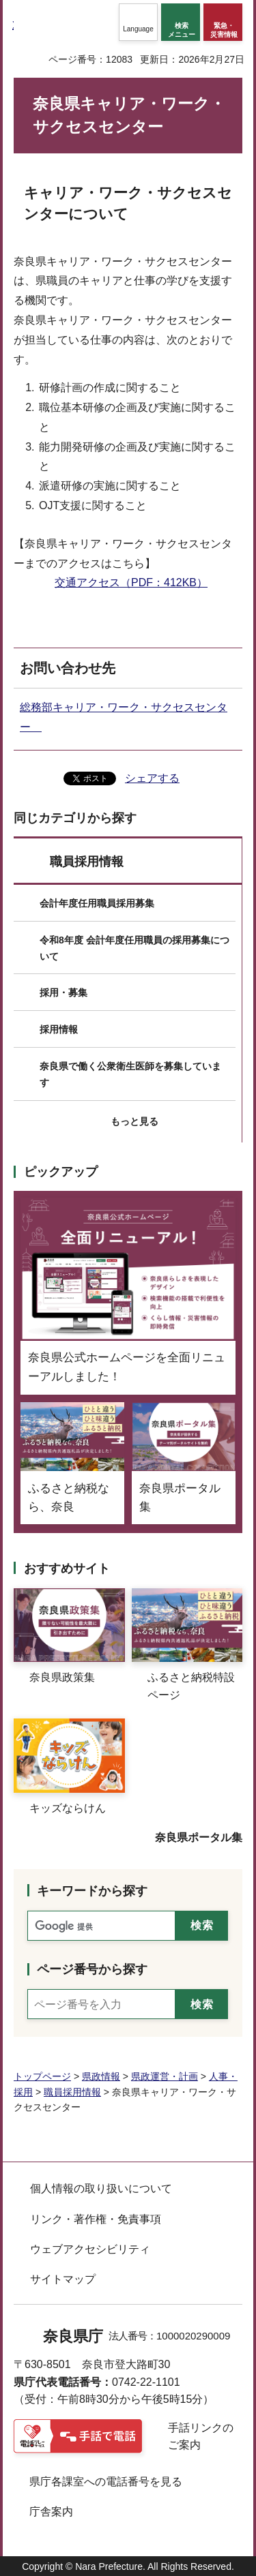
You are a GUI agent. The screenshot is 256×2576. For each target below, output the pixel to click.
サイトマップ (63, 2279)
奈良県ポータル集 (198, 1837)
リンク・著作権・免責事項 (95, 2219)
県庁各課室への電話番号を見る (105, 2481)
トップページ (42, 2076)
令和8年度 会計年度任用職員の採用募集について (134, 948)
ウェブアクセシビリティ (90, 2249)
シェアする (152, 778)
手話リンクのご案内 (200, 2436)
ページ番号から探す (92, 1969)
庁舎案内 (51, 2511)
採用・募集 (63, 992)
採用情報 (59, 1029)
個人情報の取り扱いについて (101, 2188)
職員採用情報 (87, 861)
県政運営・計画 (164, 2076)
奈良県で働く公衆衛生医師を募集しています (130, 1074)
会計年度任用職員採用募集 (97, 903)
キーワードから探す (92, 1891)
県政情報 (101, 2076)
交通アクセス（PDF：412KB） (131, 582)
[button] (138, 22)
